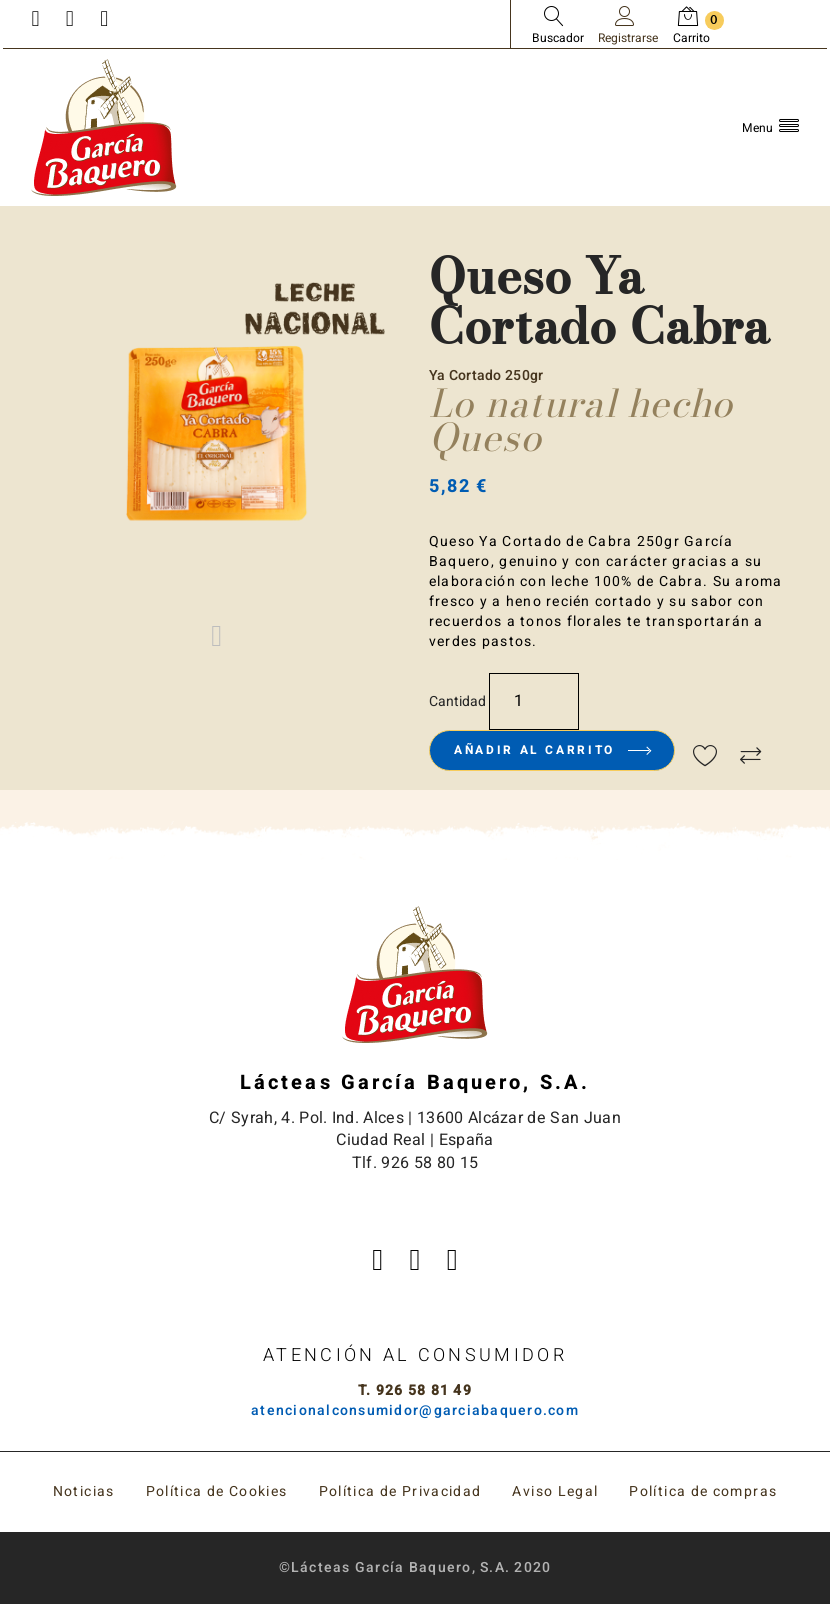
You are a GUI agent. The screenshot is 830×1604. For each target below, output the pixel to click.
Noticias (84, 1491)
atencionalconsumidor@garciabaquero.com (415, 1410)
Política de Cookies (217, 1491)
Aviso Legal (555, 1491)
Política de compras (703, 1491)
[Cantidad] (534, 701)
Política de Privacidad (400, 1491)
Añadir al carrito (551, 750)
